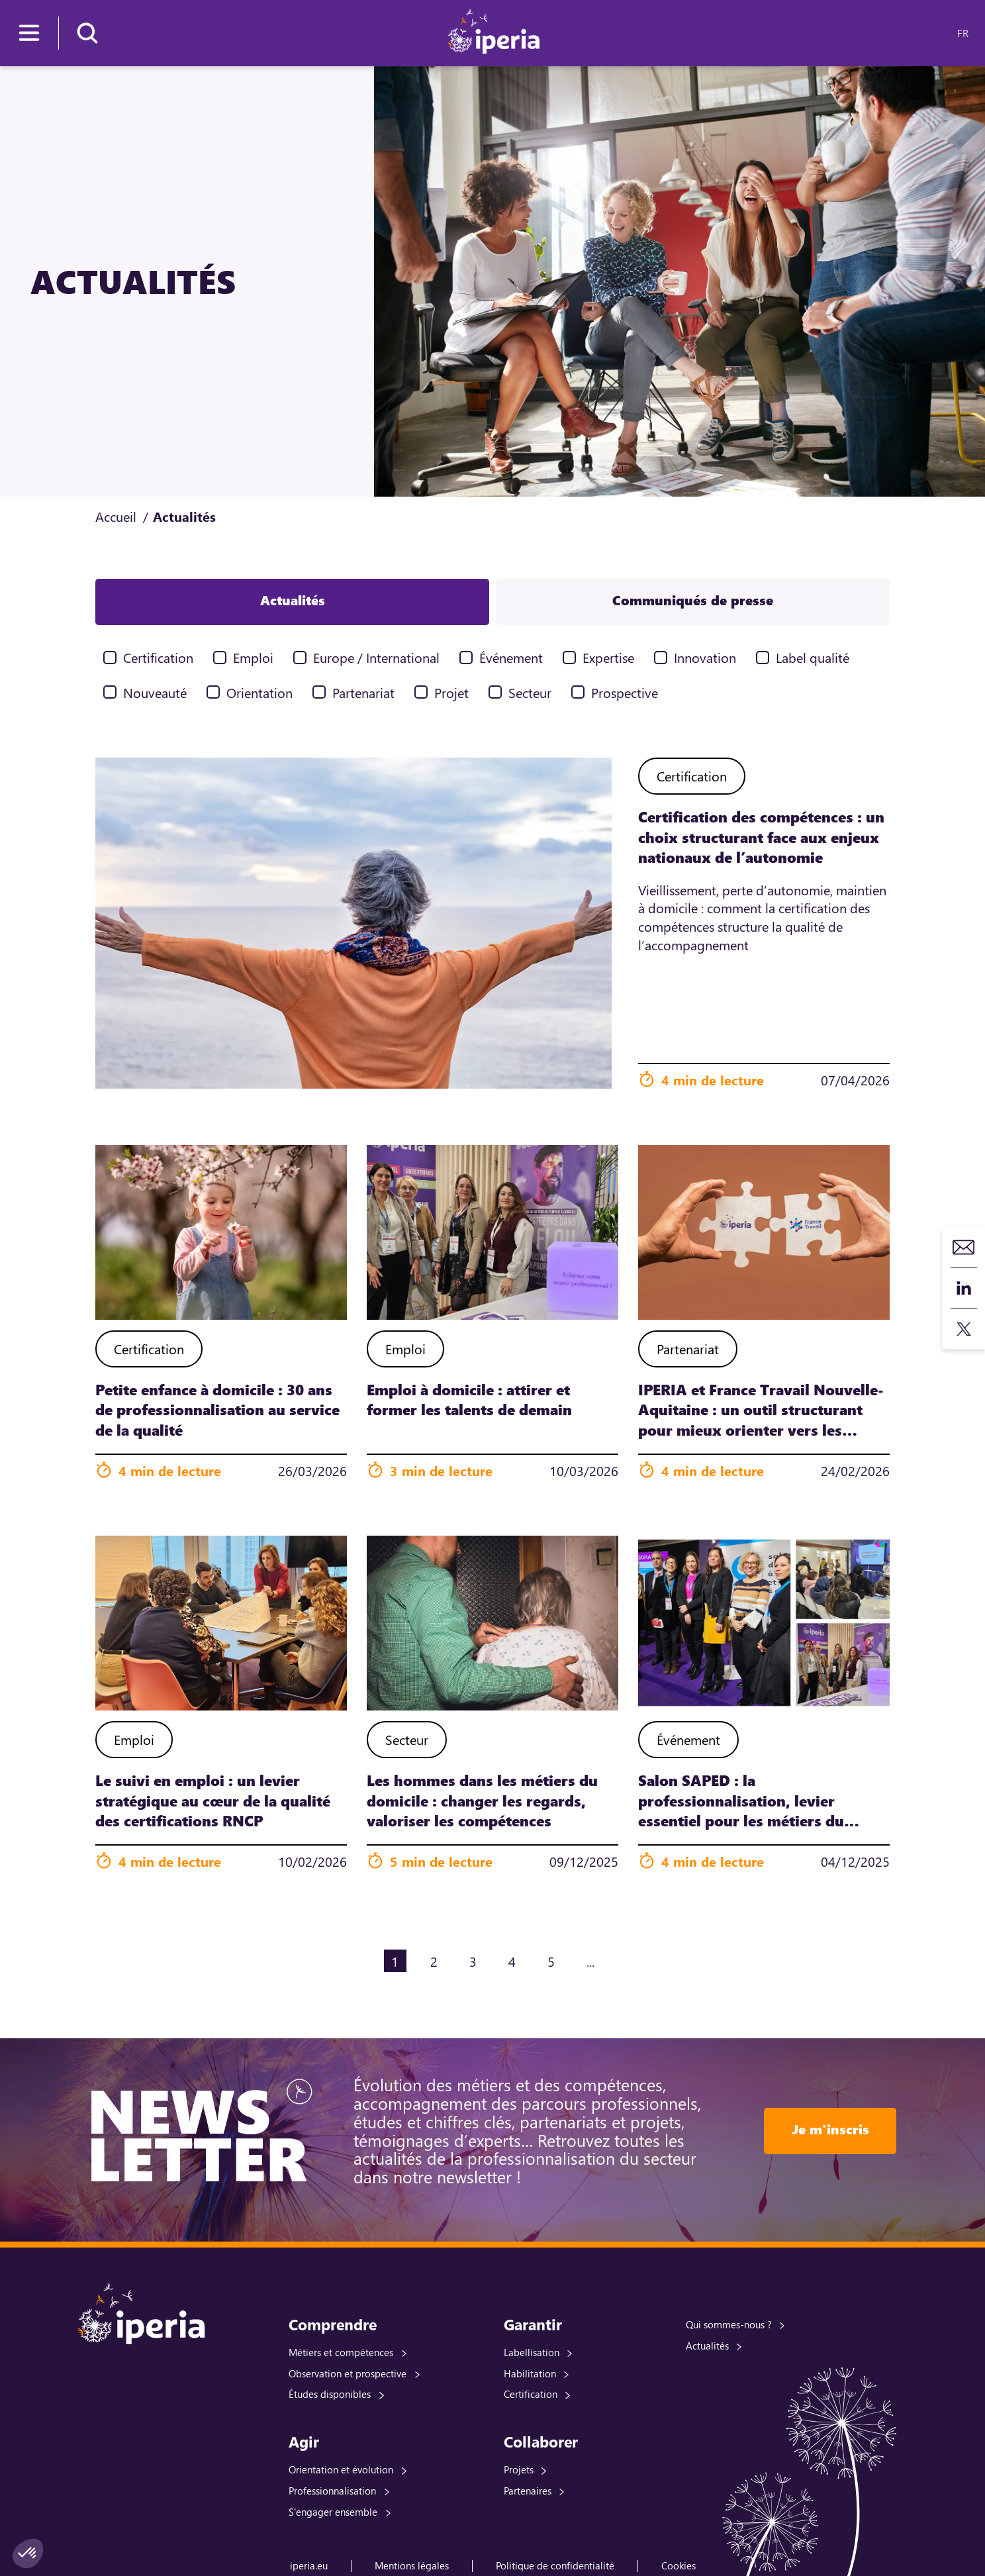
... (590, 1961)
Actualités (292, 600)
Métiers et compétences (341, 2352)
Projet (451, 692)
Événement (511, 657)
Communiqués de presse (692, 600)
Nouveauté (155, 692)
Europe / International (376, 657)
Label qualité (812, 657)
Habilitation (530, 2373)
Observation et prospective (347, 2373)
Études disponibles (330, 2394)
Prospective (624, 692)
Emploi (253, 657)
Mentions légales (412, 2565)
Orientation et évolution (341, 2469)
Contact (964, 1247)
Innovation (705, 657)
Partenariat (363, 692)
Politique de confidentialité (555, 2565)
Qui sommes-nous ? (729, 2324)
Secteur (529, 692)
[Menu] (29, 33)
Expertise (608, 657)
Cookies (678, 2565)
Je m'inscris (830, 2129)
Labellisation (531, 2352)
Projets (519, 2469)
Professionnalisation (332, 2490)
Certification (158, 657)
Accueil (115, 516)
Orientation (259, 692)
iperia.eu (309, 2565)
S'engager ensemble (333, 2511)
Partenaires (527, 2490)
